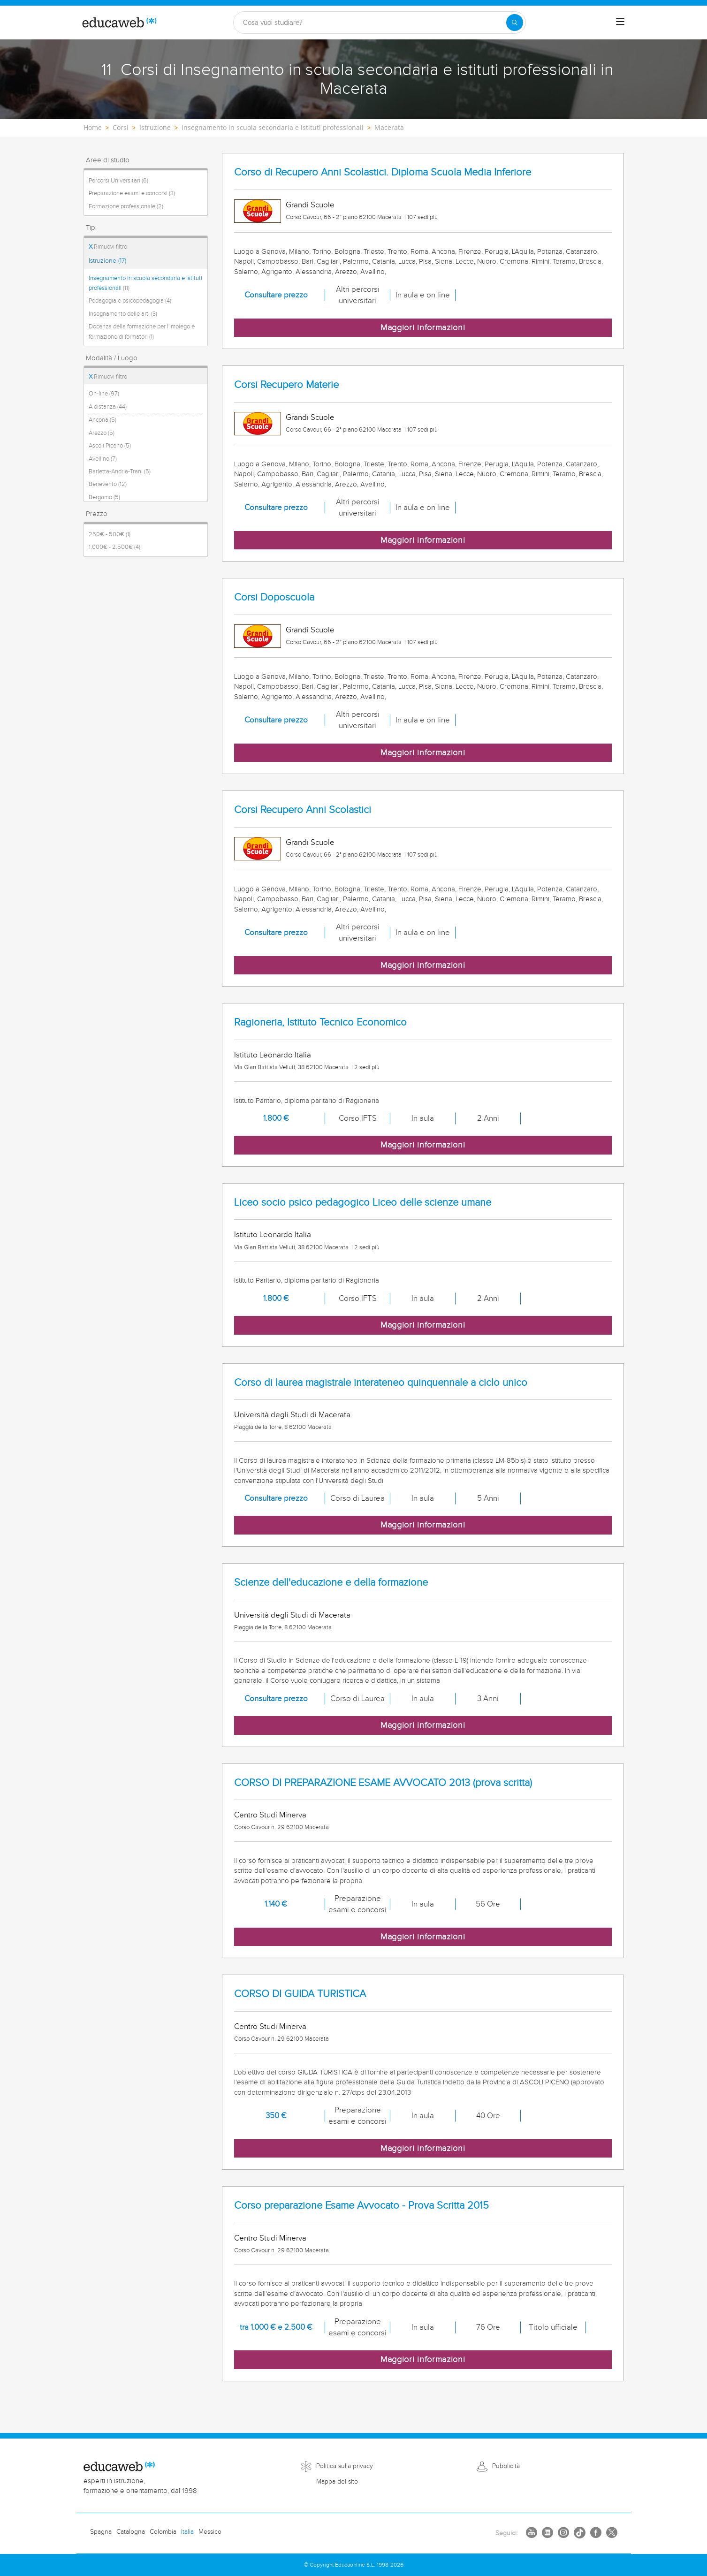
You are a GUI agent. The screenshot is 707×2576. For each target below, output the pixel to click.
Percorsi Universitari (118, 180)
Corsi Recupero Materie (286, 385)
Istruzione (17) (107, 261)
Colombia (163, 2532)
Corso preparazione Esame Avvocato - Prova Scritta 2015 (361, 2205)
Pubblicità (506, 2466)
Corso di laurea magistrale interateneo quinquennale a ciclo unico (380, 1383)
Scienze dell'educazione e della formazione (331, 1582)
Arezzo (101, 433)
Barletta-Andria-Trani (120, 471)
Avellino (103, 459)
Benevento (108, 484)
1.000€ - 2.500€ (114, 547)
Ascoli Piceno (110, 445)
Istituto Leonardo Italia (272, 1055)
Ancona (102, 420)
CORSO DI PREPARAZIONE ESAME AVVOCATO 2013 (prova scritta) (383, 1783)
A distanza (108, 406)
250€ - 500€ (109, 534)
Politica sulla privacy (344, 2466)
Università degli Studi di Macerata (292, 1415)
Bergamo (104, 497)
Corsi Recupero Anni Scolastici (302, 810)
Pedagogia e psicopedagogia (130, 300)
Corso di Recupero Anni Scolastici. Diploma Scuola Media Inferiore (382, 172)
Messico (209, 2532)
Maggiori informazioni (422, 328)
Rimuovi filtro (108, 247)
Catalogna (130, 2532)
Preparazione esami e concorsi (132, 193)
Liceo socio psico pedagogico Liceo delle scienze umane (362, 1202)
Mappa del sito (337, 2481)
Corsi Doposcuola (274, 597)
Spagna (101, 2532)
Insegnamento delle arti (123, 314)
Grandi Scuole (310, 205)
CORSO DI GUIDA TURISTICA (300, 1994)
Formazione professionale (126, 206)
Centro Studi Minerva (270, 1815)
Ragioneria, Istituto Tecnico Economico (320, 1022)
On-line (104, 393)
